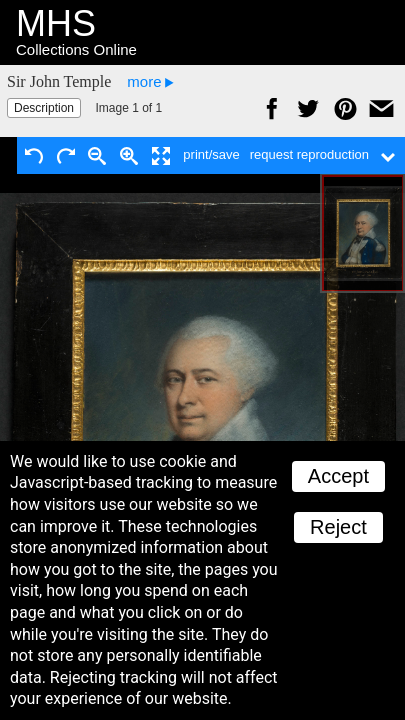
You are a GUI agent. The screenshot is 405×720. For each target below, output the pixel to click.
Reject (338, 527)
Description (44, 108)
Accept (338, 476)
